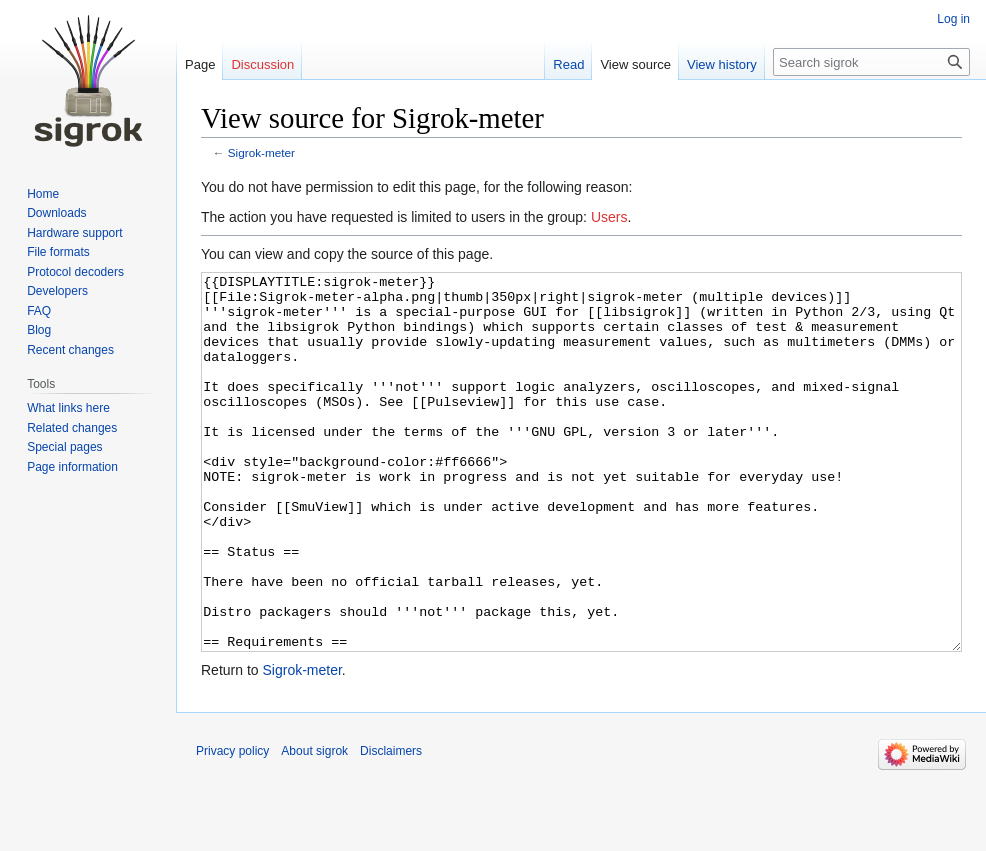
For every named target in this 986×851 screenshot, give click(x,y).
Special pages (64, 447)
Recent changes (70, 350)
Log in (953, 19)
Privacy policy (232, 826)
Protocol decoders (75, 272)
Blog (39, 330)
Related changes (72, 428)
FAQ (39, 311)
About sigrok (314, 826)
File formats (58, 252)
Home (43, 194)
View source (635, 64)
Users (609, 217)
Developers (57, 291)
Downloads (56, 213)
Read (568, 64)
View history (722, 64)
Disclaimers (391, 826)
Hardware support (74, 233)
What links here (68, 408)
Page (200, 64)
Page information (72, 467)
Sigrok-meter (261, 152)
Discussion (262, 64)
